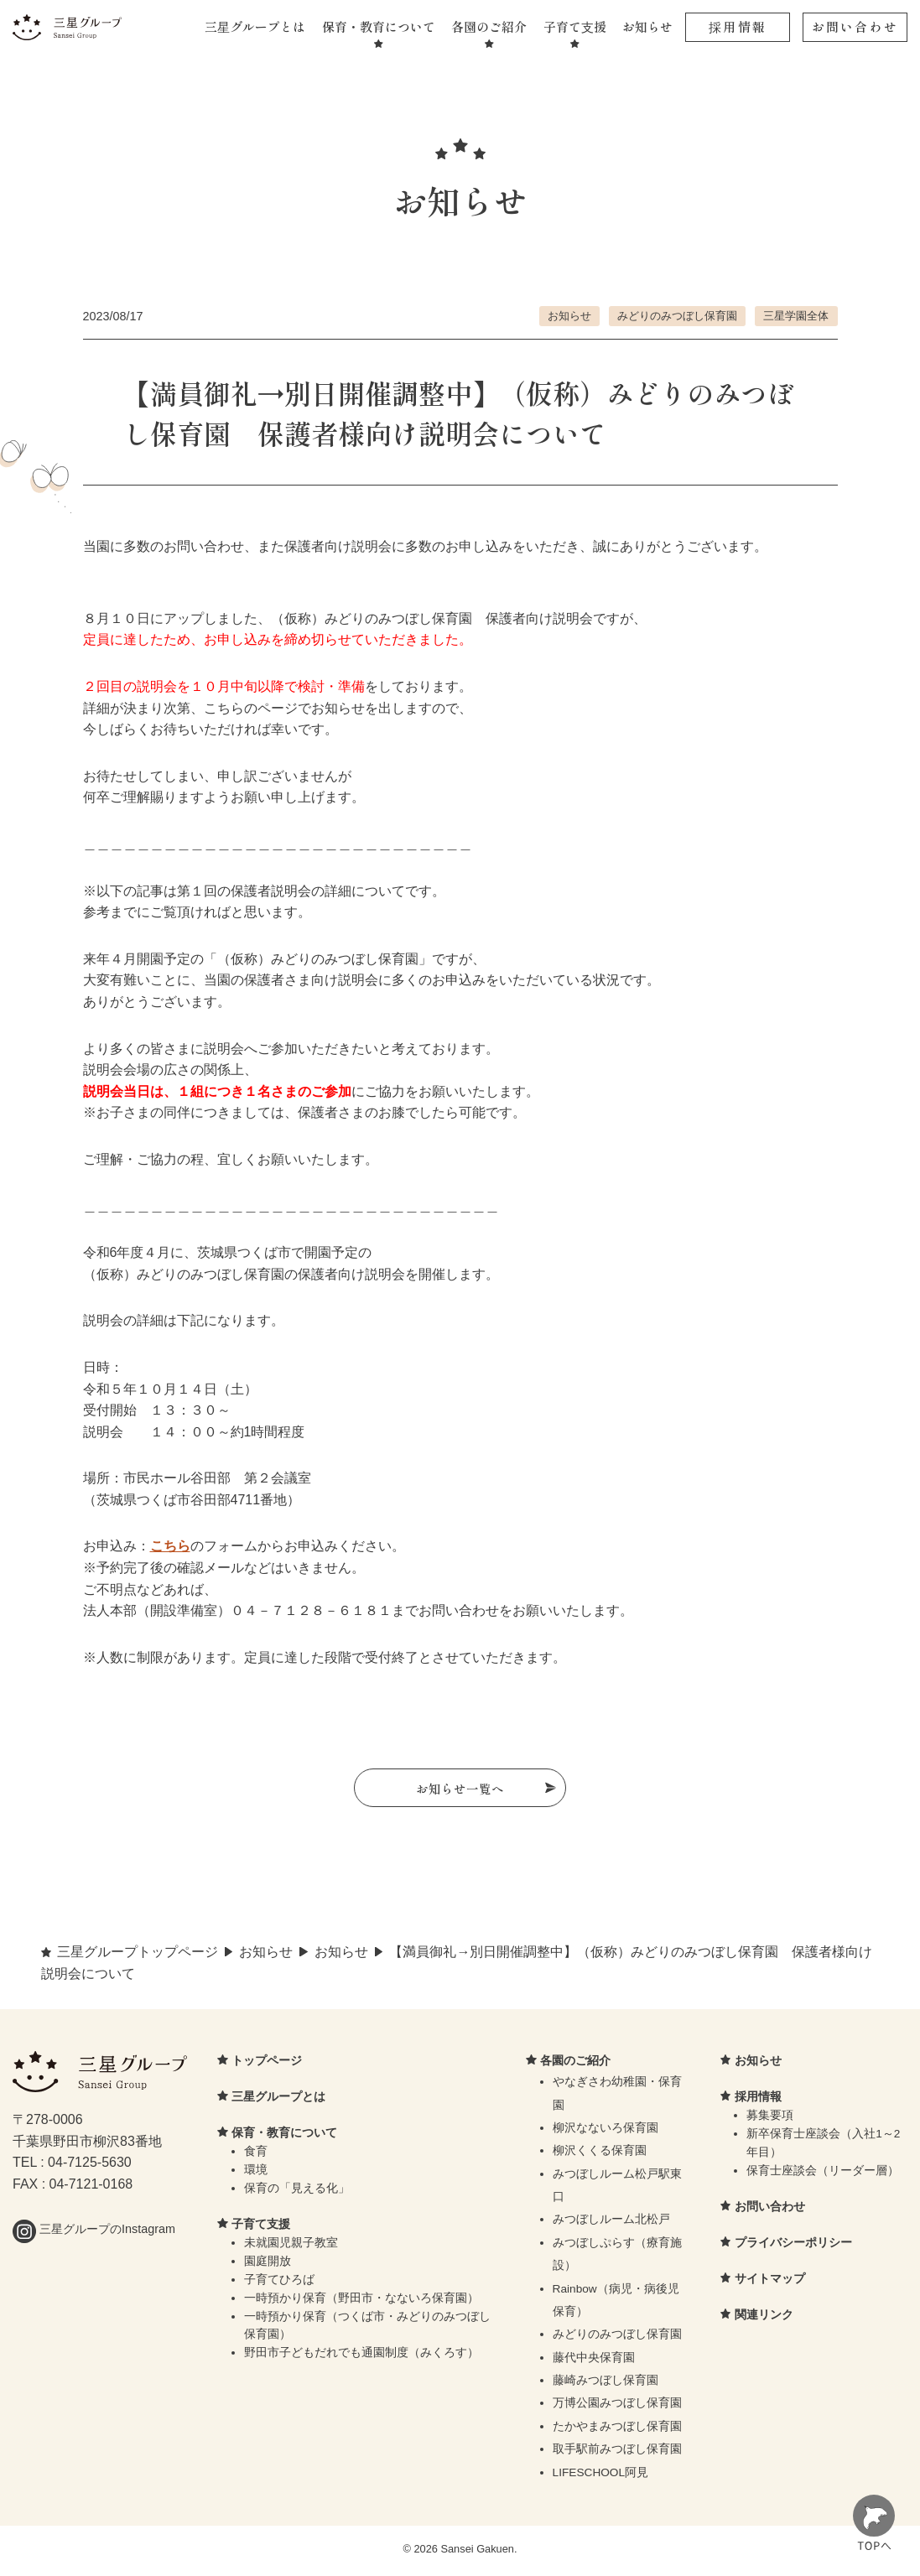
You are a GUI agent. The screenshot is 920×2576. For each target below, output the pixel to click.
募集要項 (769, 2119)
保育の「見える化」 (297, 2192)
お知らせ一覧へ (460, 1789)
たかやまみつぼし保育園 (617, 2429)
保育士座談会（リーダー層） (822, 2174)
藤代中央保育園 (594, 2361)
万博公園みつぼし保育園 (617, 2407)
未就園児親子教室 (291, 2246)
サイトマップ (770, 2281)
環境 (256, 2174)
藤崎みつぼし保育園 (605, 2384)
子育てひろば (279, 2283)
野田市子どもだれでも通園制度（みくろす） (361, 2356)
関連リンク (764, 2317)
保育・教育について (378, 26)
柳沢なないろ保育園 (605, 2131)
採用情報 (738, 26)
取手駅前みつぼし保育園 (617, 2453)
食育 (256, 2155)
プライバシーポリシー (793, 2245)
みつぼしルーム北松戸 (611, 2223)
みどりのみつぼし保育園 (677, 315)
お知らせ (647, 26)
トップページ (266, 2064)
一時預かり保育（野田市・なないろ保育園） (361, 2301)
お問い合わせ (855, 26)
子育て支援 (574, 26)
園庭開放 (267, 2264)
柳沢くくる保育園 (600, 2154)
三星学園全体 (796, 315)
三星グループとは (255, 26)
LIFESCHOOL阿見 (601, 2476)
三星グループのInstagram (94, 2233)
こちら (170, 1546)
